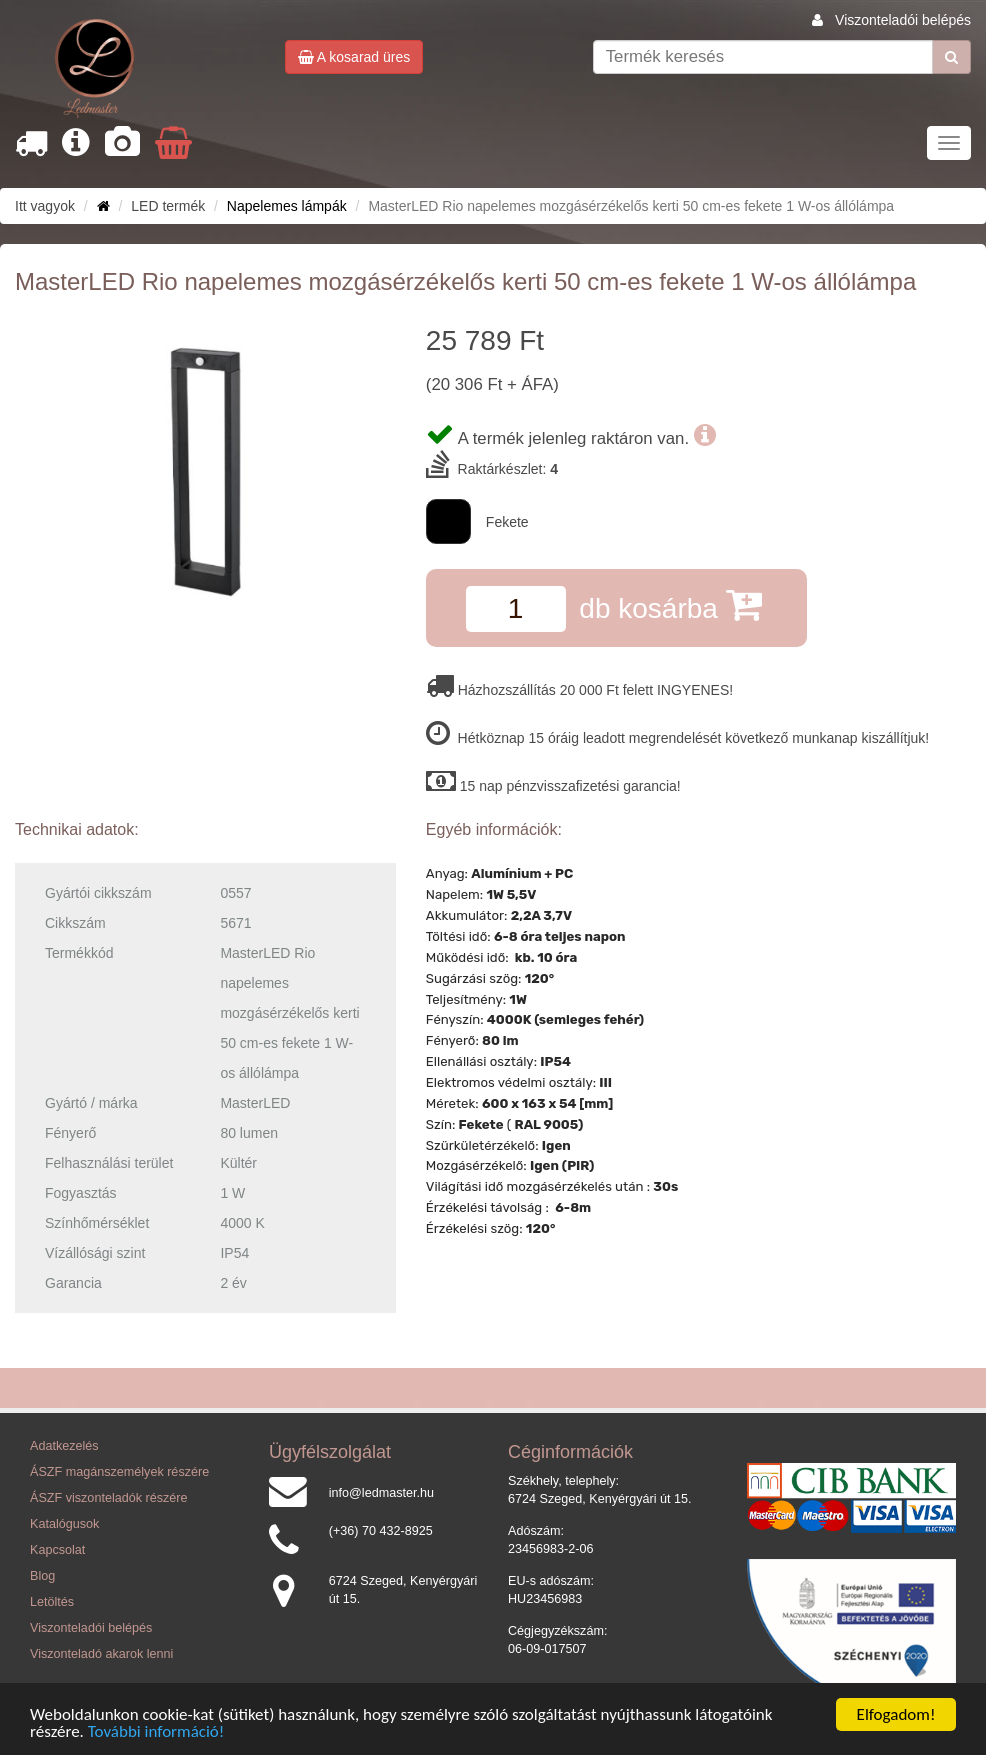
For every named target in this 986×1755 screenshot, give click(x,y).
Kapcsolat (57, 1550)
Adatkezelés (64, 1446)
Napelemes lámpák (287, 206)
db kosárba (670, 604)
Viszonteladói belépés (903, 20)
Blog (42, 1576)
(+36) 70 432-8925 (381, 1531)
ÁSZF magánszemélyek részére (119, 1472)
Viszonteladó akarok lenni (101, 1654)
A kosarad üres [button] (354, 57)
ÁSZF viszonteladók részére (108, 1498)
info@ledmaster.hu (381, 1493)
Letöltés (52, 1602)
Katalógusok (64, 1524)
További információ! (156, 1732)
